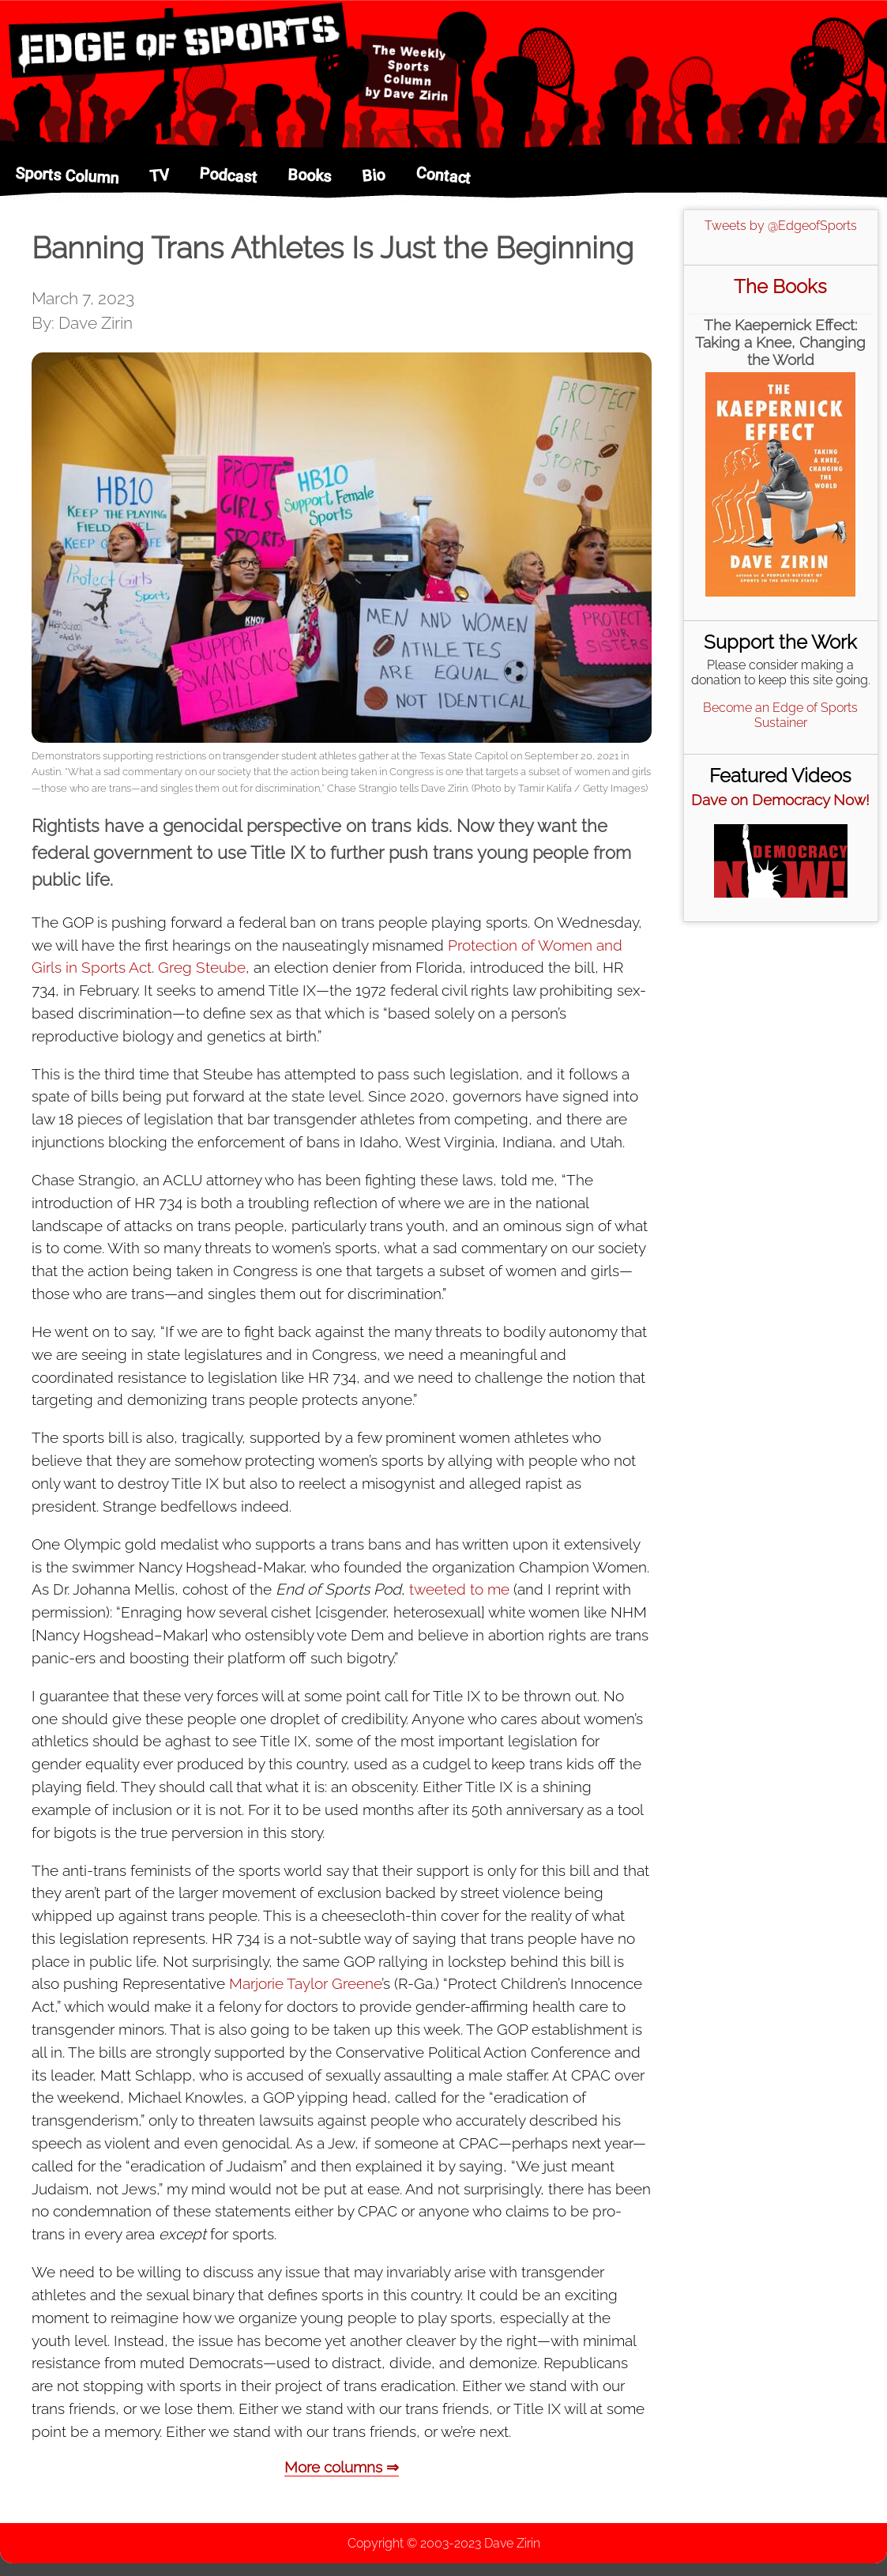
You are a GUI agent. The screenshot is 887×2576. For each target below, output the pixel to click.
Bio (373, 175)
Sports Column (67, 176)
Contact (443, 175)
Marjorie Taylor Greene (305, 1983)
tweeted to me (459, 1589)
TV (159, 175)
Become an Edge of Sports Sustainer (780, 715)
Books (310, 175)
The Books (780, 286)
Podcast (228, 175)
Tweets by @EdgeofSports (781, 225)
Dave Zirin (512, 2543)
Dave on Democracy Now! (780, 799)
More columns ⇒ (341, 2467)
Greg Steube (202, 967)
